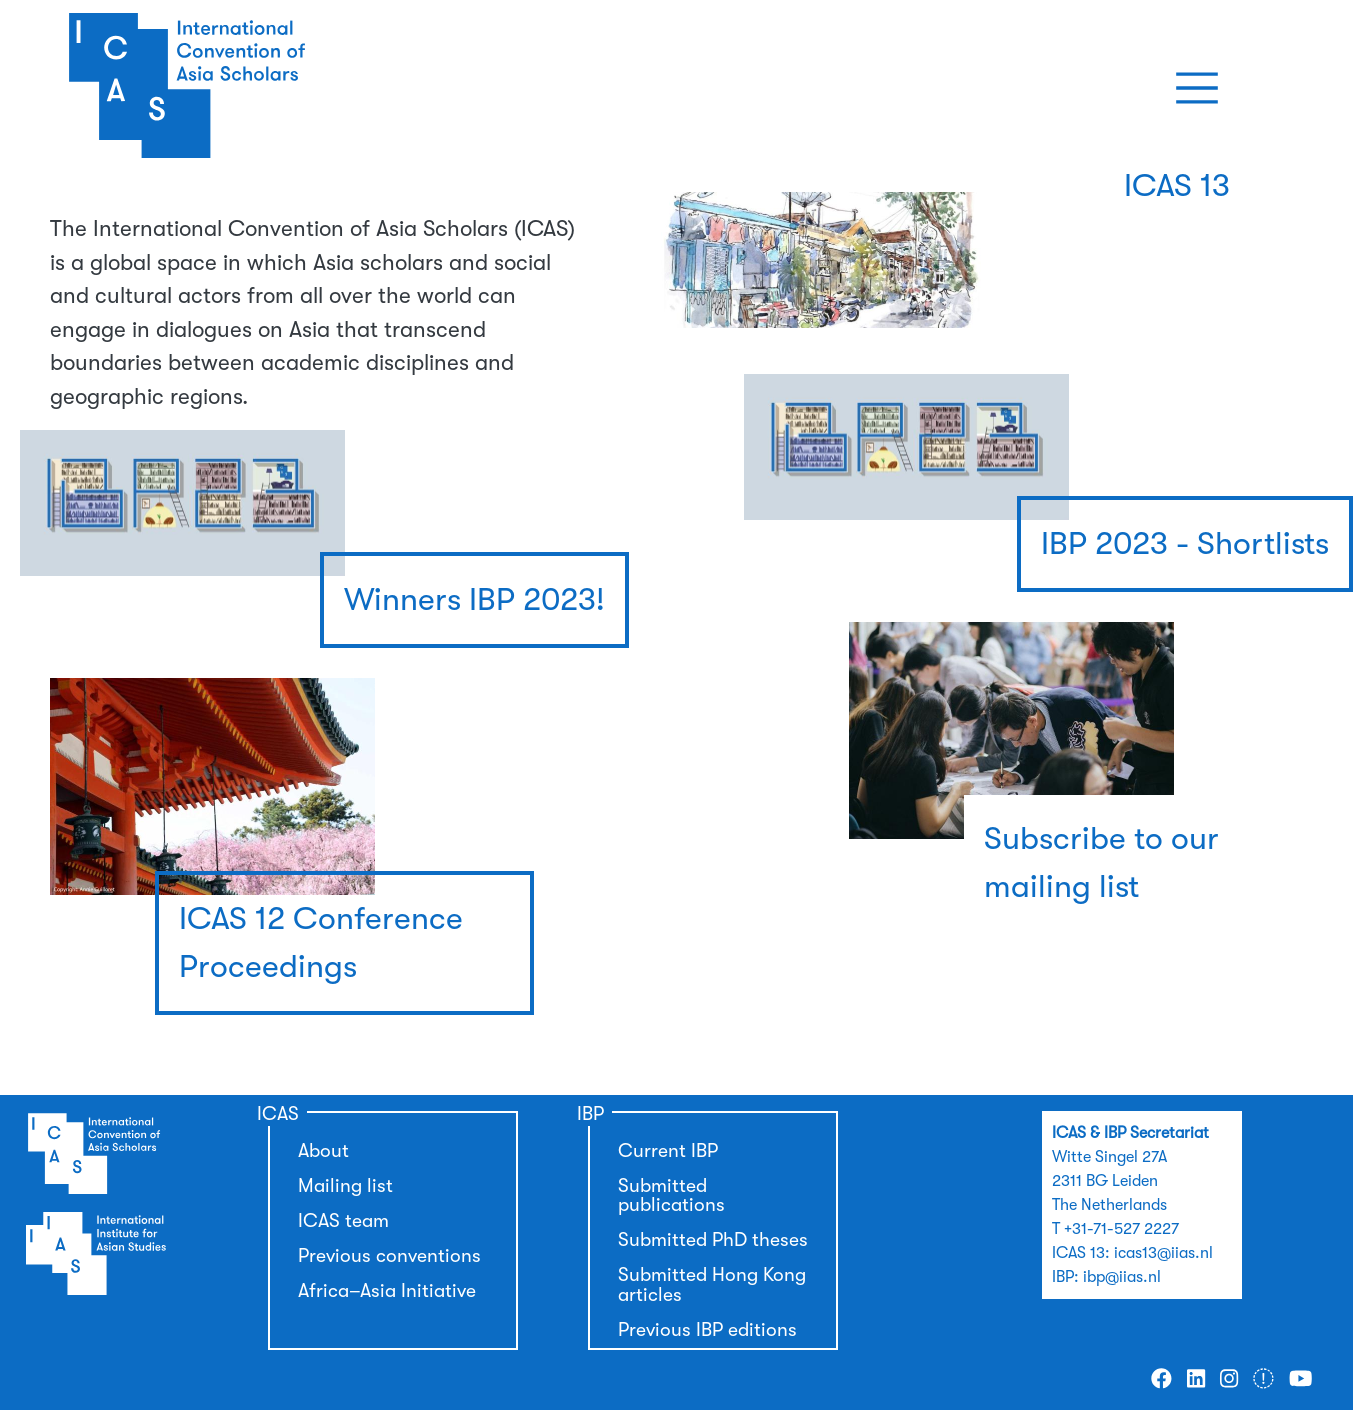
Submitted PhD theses (713, 1240)
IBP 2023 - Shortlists (1185, 543)
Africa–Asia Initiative (387, 1291)
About (323, 1151)
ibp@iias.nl (1122, 1277)
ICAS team (343, 1221)
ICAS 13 (1177, 185)
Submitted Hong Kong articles (712, 1284)
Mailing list (345, 1186)
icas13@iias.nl (1163, 1253)
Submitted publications (671, 1195)
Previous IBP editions (707, 1330)
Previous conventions (389, 1256)
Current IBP (668, 1151)
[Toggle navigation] (1197, 88)
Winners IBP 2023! (474, 599)
